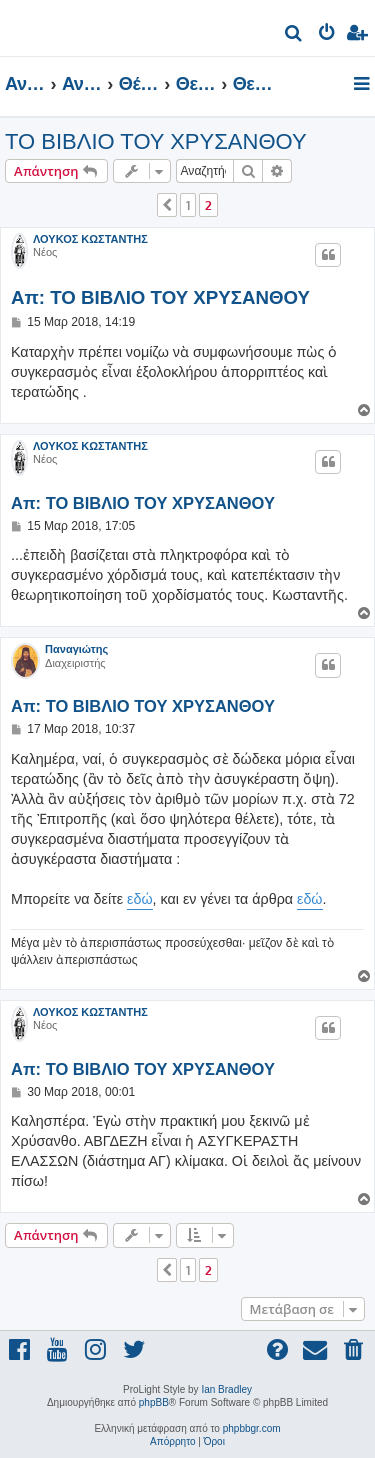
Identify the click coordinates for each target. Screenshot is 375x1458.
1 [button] (188, 205)
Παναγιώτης (76, 649)
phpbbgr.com (252, 1428)
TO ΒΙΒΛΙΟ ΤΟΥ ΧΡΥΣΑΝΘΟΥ (156, 141)
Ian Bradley (226, 1389)
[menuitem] (294, 35)
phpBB (154, 1402)
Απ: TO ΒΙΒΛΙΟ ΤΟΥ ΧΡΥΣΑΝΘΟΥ (160, 297)
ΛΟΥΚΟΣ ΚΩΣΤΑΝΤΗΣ (90, 239)
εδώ (140, 899)
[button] (167, 205)
